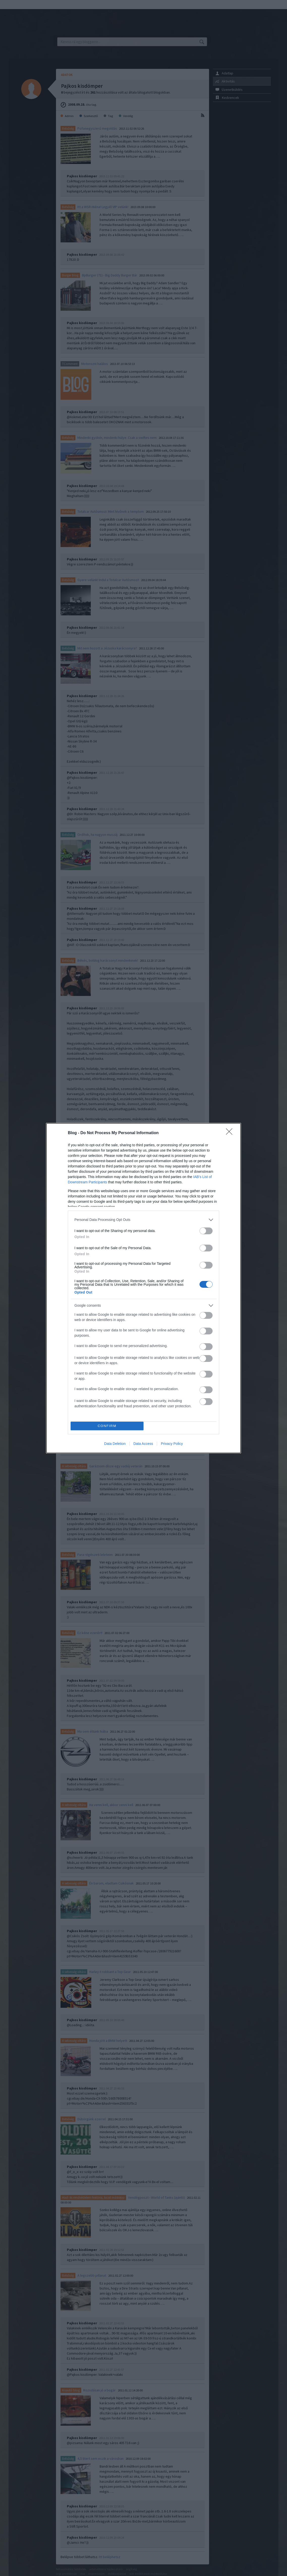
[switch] (206, 1230)
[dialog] (143, 1288)
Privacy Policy (172, 1444)
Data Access (143, 1444)
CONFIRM (107, 1426)
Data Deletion (115, 1444)
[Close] (231, 1133)
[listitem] (143, 1219)
